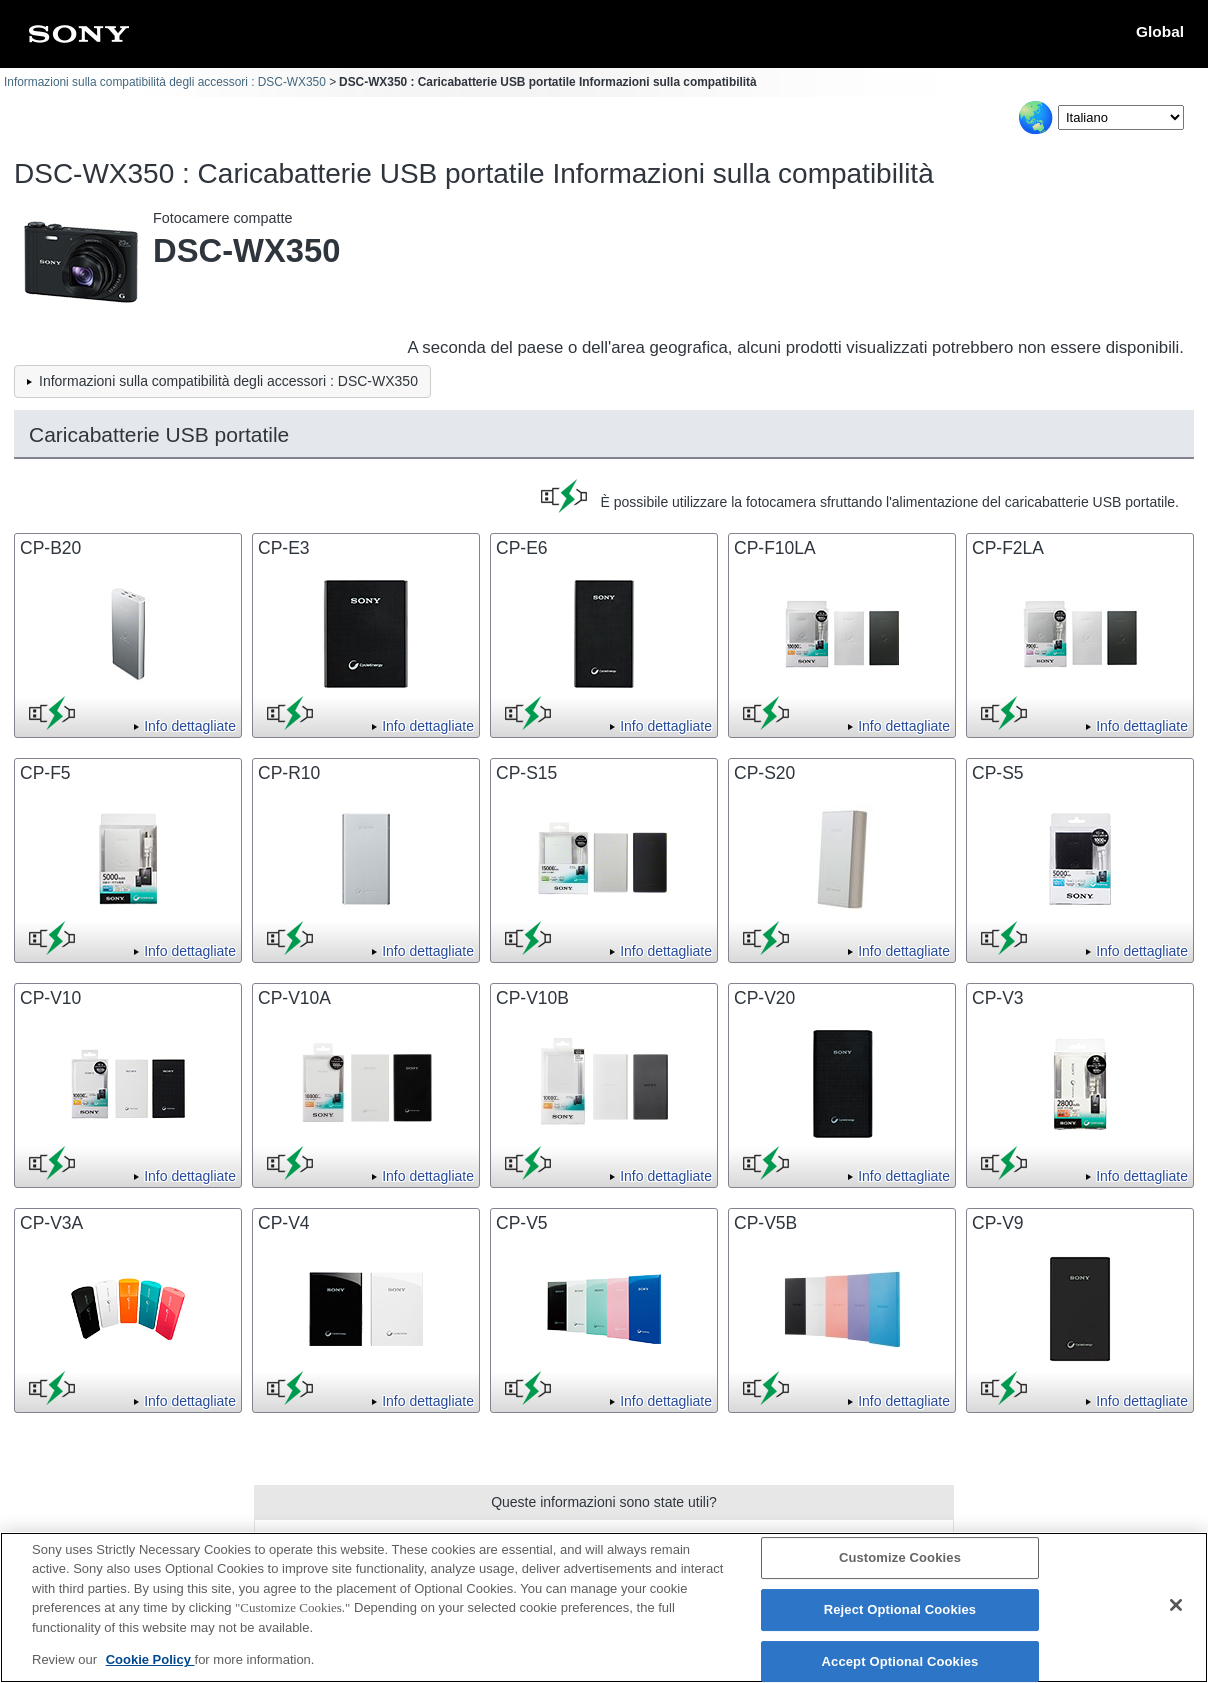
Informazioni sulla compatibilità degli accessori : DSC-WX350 (165, 82)
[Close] (1176, 1613)
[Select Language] (1121, 117)
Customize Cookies (900, 1565)
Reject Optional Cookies (900, 1616)
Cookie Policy (150, 1667)
